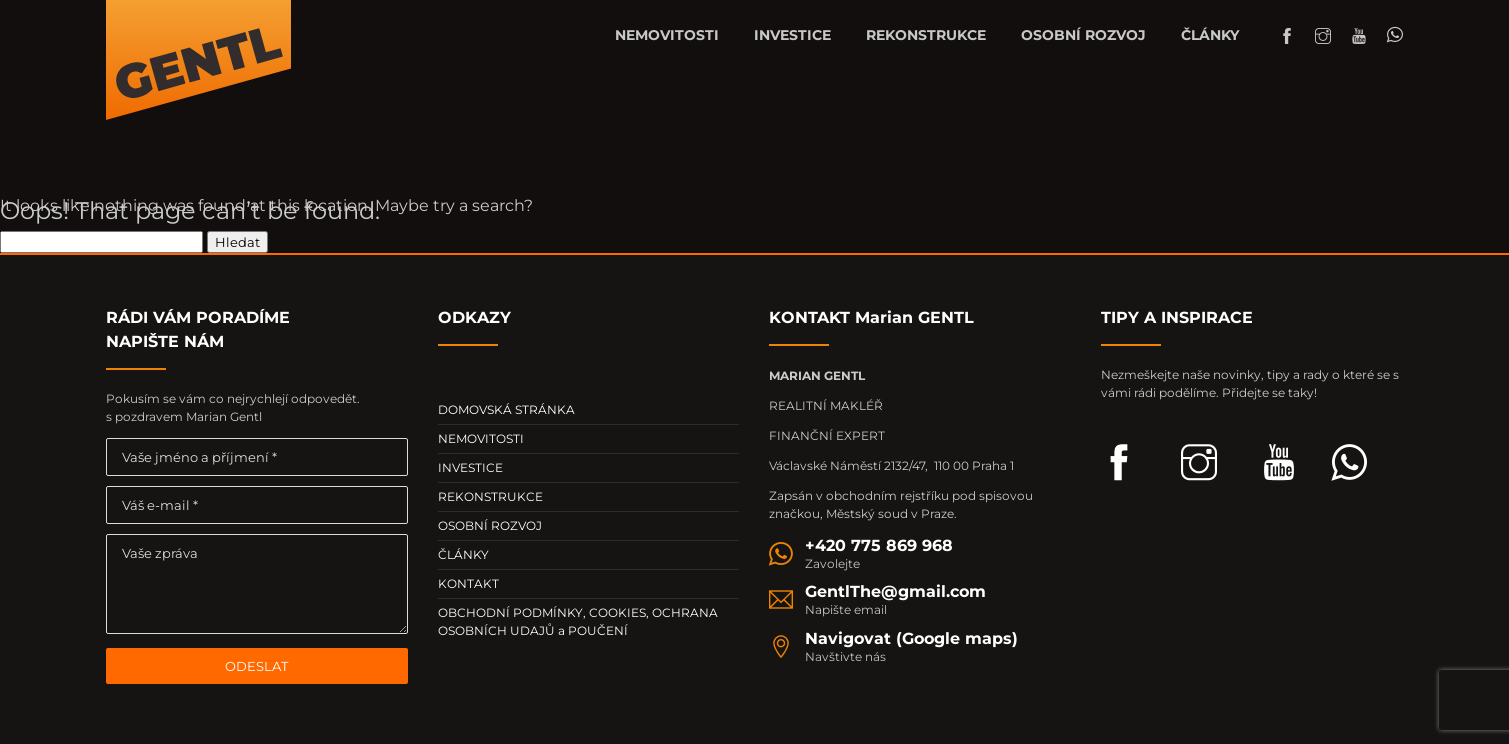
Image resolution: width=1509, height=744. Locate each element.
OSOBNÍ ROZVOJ (1083, 34)
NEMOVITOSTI (667, 34)
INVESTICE (792, 34)
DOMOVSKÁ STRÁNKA (506, 409)
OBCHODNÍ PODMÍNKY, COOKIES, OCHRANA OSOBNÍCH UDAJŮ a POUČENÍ (578, 621)
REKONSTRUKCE (926, 34)
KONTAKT (468, 583)
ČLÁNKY (1210, 34)
